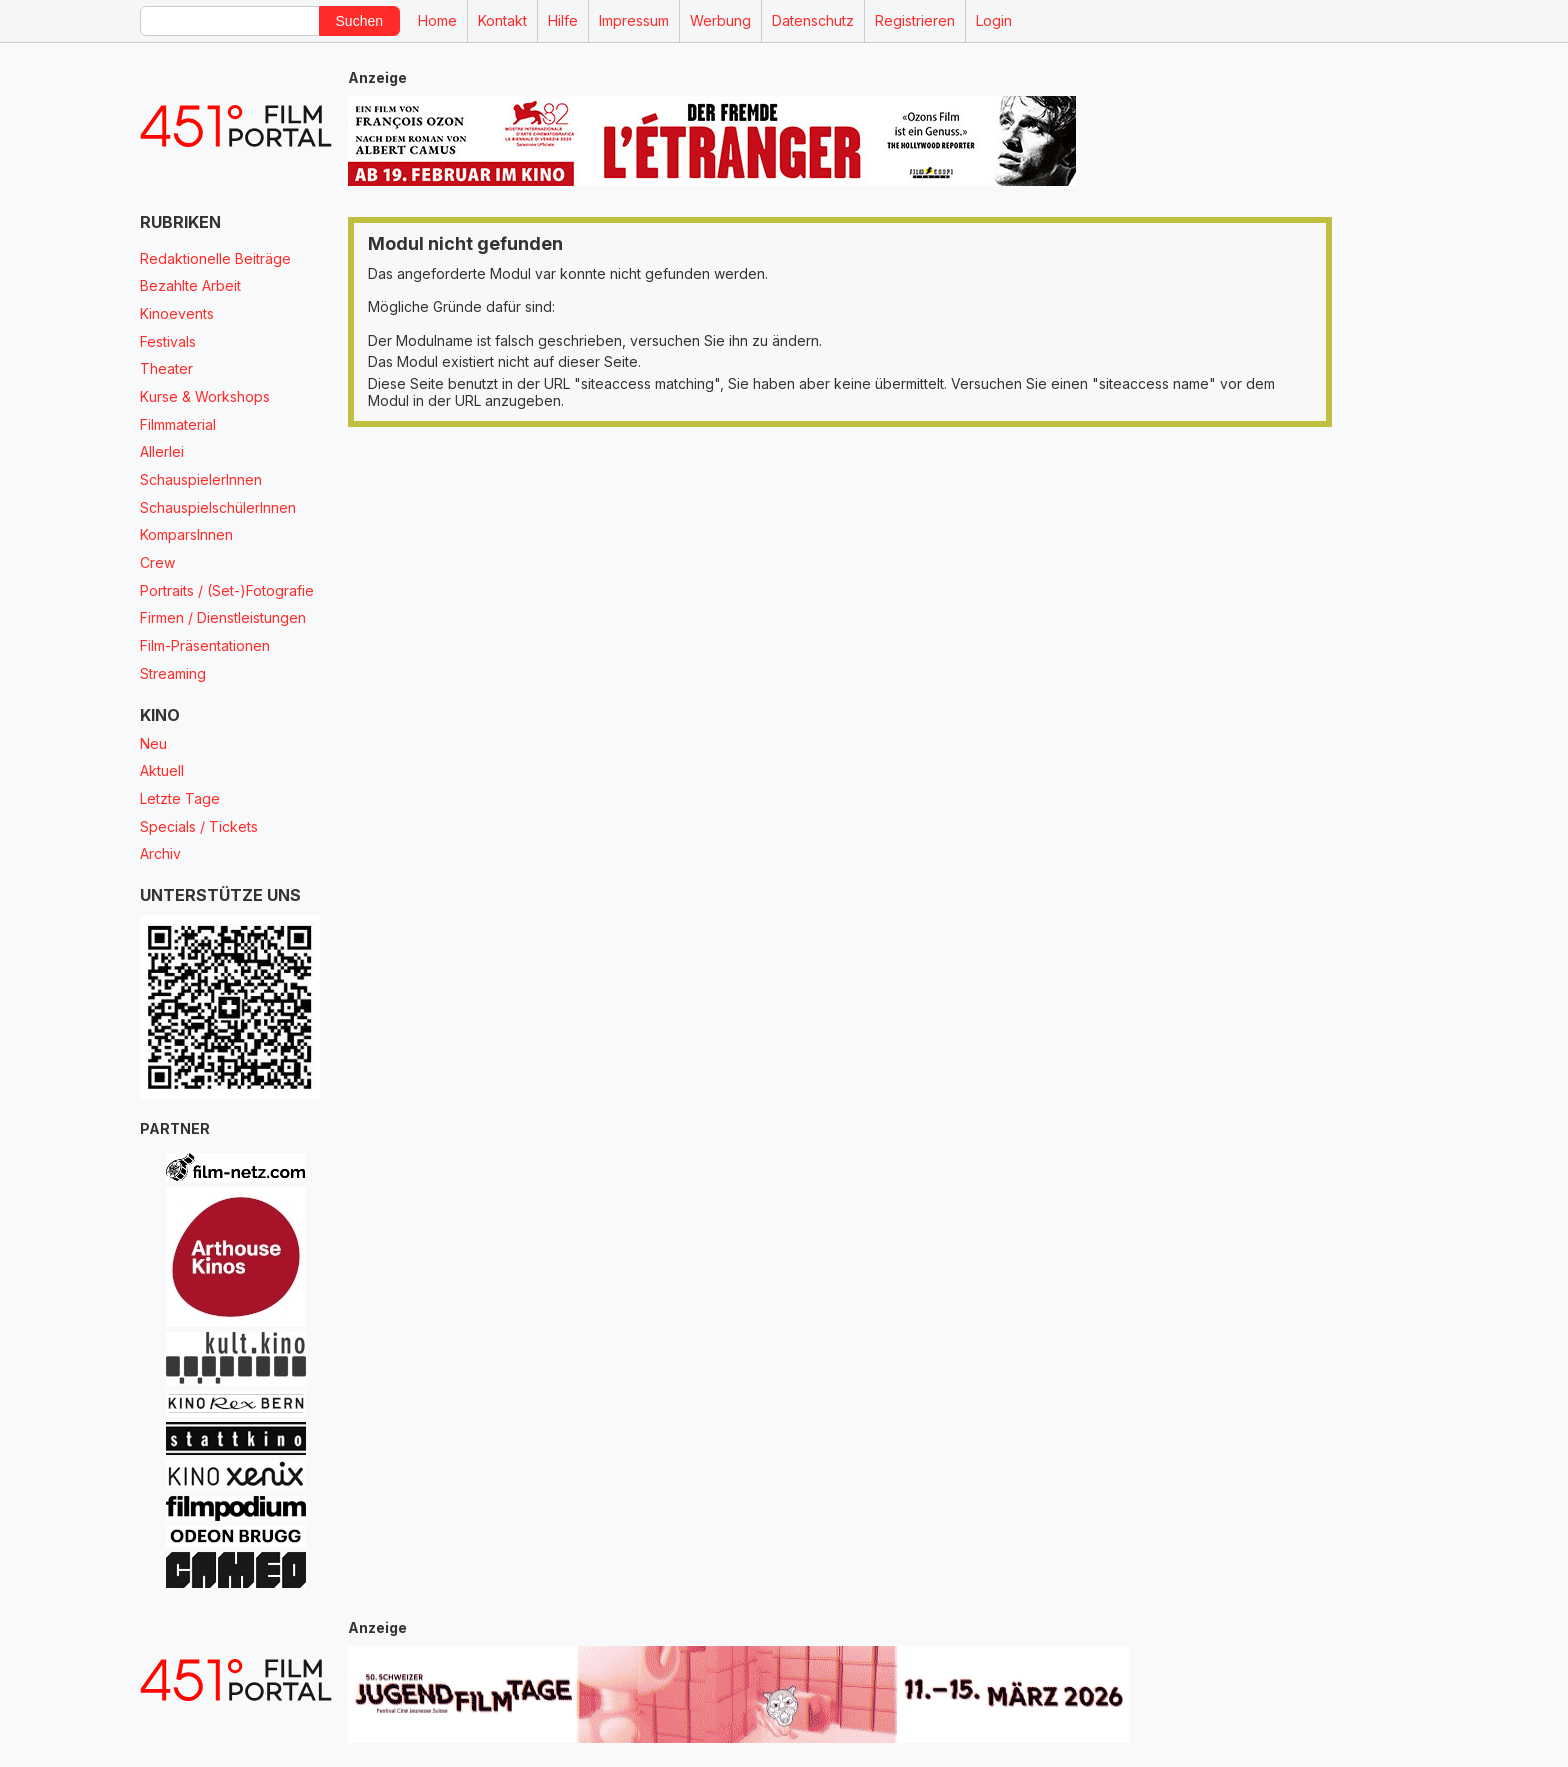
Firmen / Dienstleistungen (223, 617)
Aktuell (162, 770)
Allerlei (162, 451)
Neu (153, 743)
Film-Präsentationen (205, 645)
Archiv (160, 853)
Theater (166, 368)
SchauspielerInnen (201, 479)
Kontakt (502, 20)
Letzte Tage (180, 798)
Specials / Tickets (199, 826)
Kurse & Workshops (205, 396)
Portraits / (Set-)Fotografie (227, 590)
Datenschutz (813, 20)
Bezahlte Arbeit (190, 285)
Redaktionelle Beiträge (215, 258)
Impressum (634, 20)
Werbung (720, 20)
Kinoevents (177, 313)
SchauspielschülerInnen (218, 507)
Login (994, 20)
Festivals (168, 341)
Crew (157, 562)
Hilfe (563, 20)
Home (437, 20)
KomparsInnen (186, 534)
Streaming (173, 673)
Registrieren (915, 20)
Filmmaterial (178, 424)
